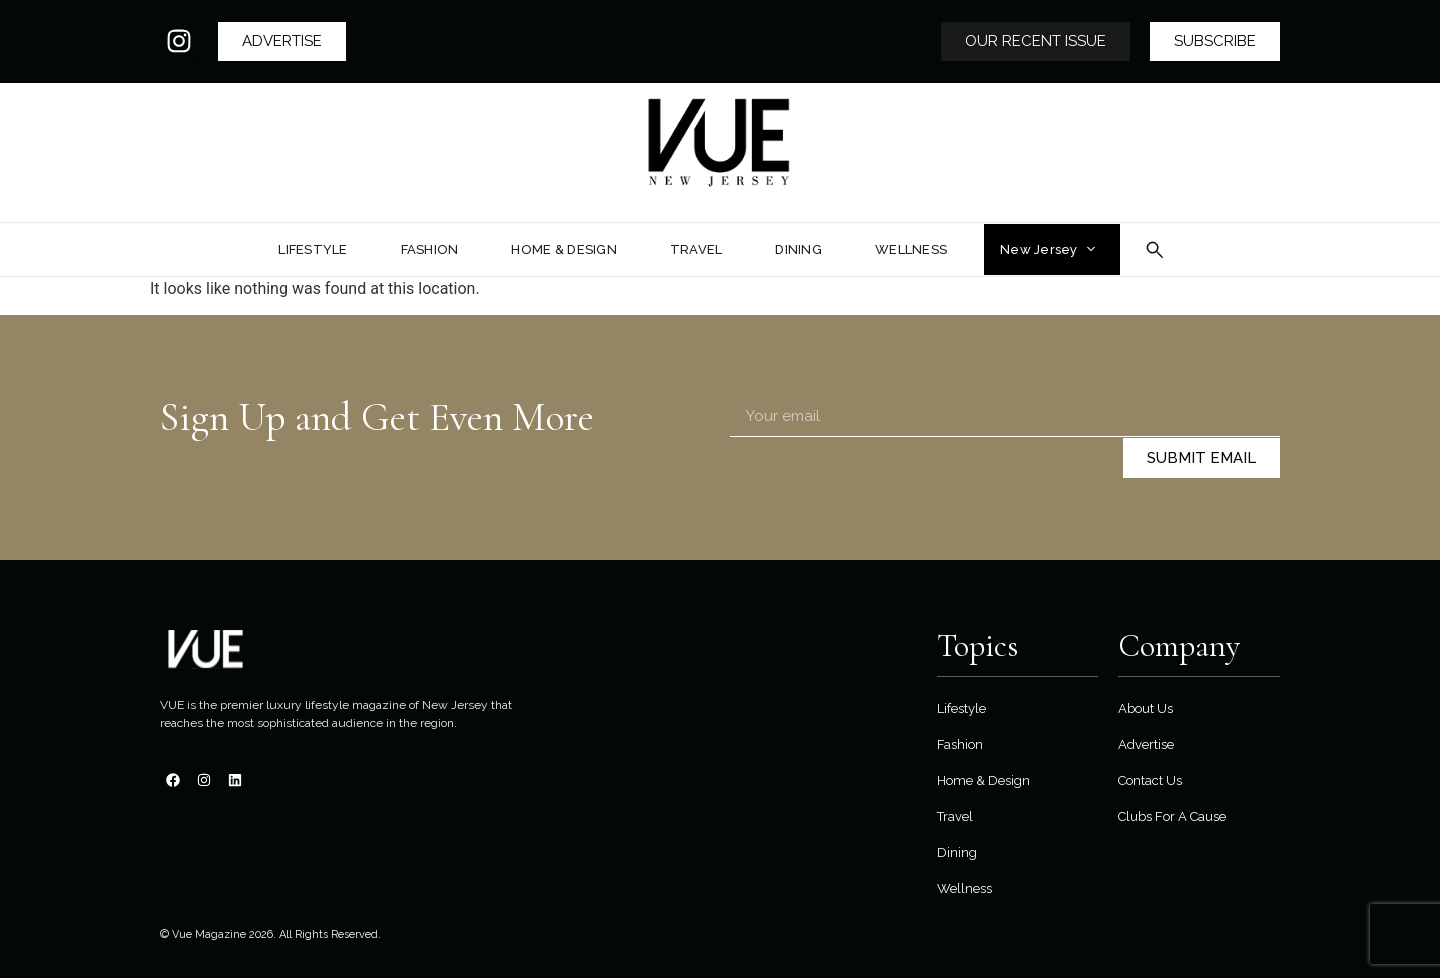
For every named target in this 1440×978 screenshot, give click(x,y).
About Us (1145, 708)
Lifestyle (961, 708)
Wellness (964, 888)
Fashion (960, 744)
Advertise (1146, 744)
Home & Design (983, 780)
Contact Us (1150, 780)
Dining (957, 852)
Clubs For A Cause (1172, 816)
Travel (955, 816)
